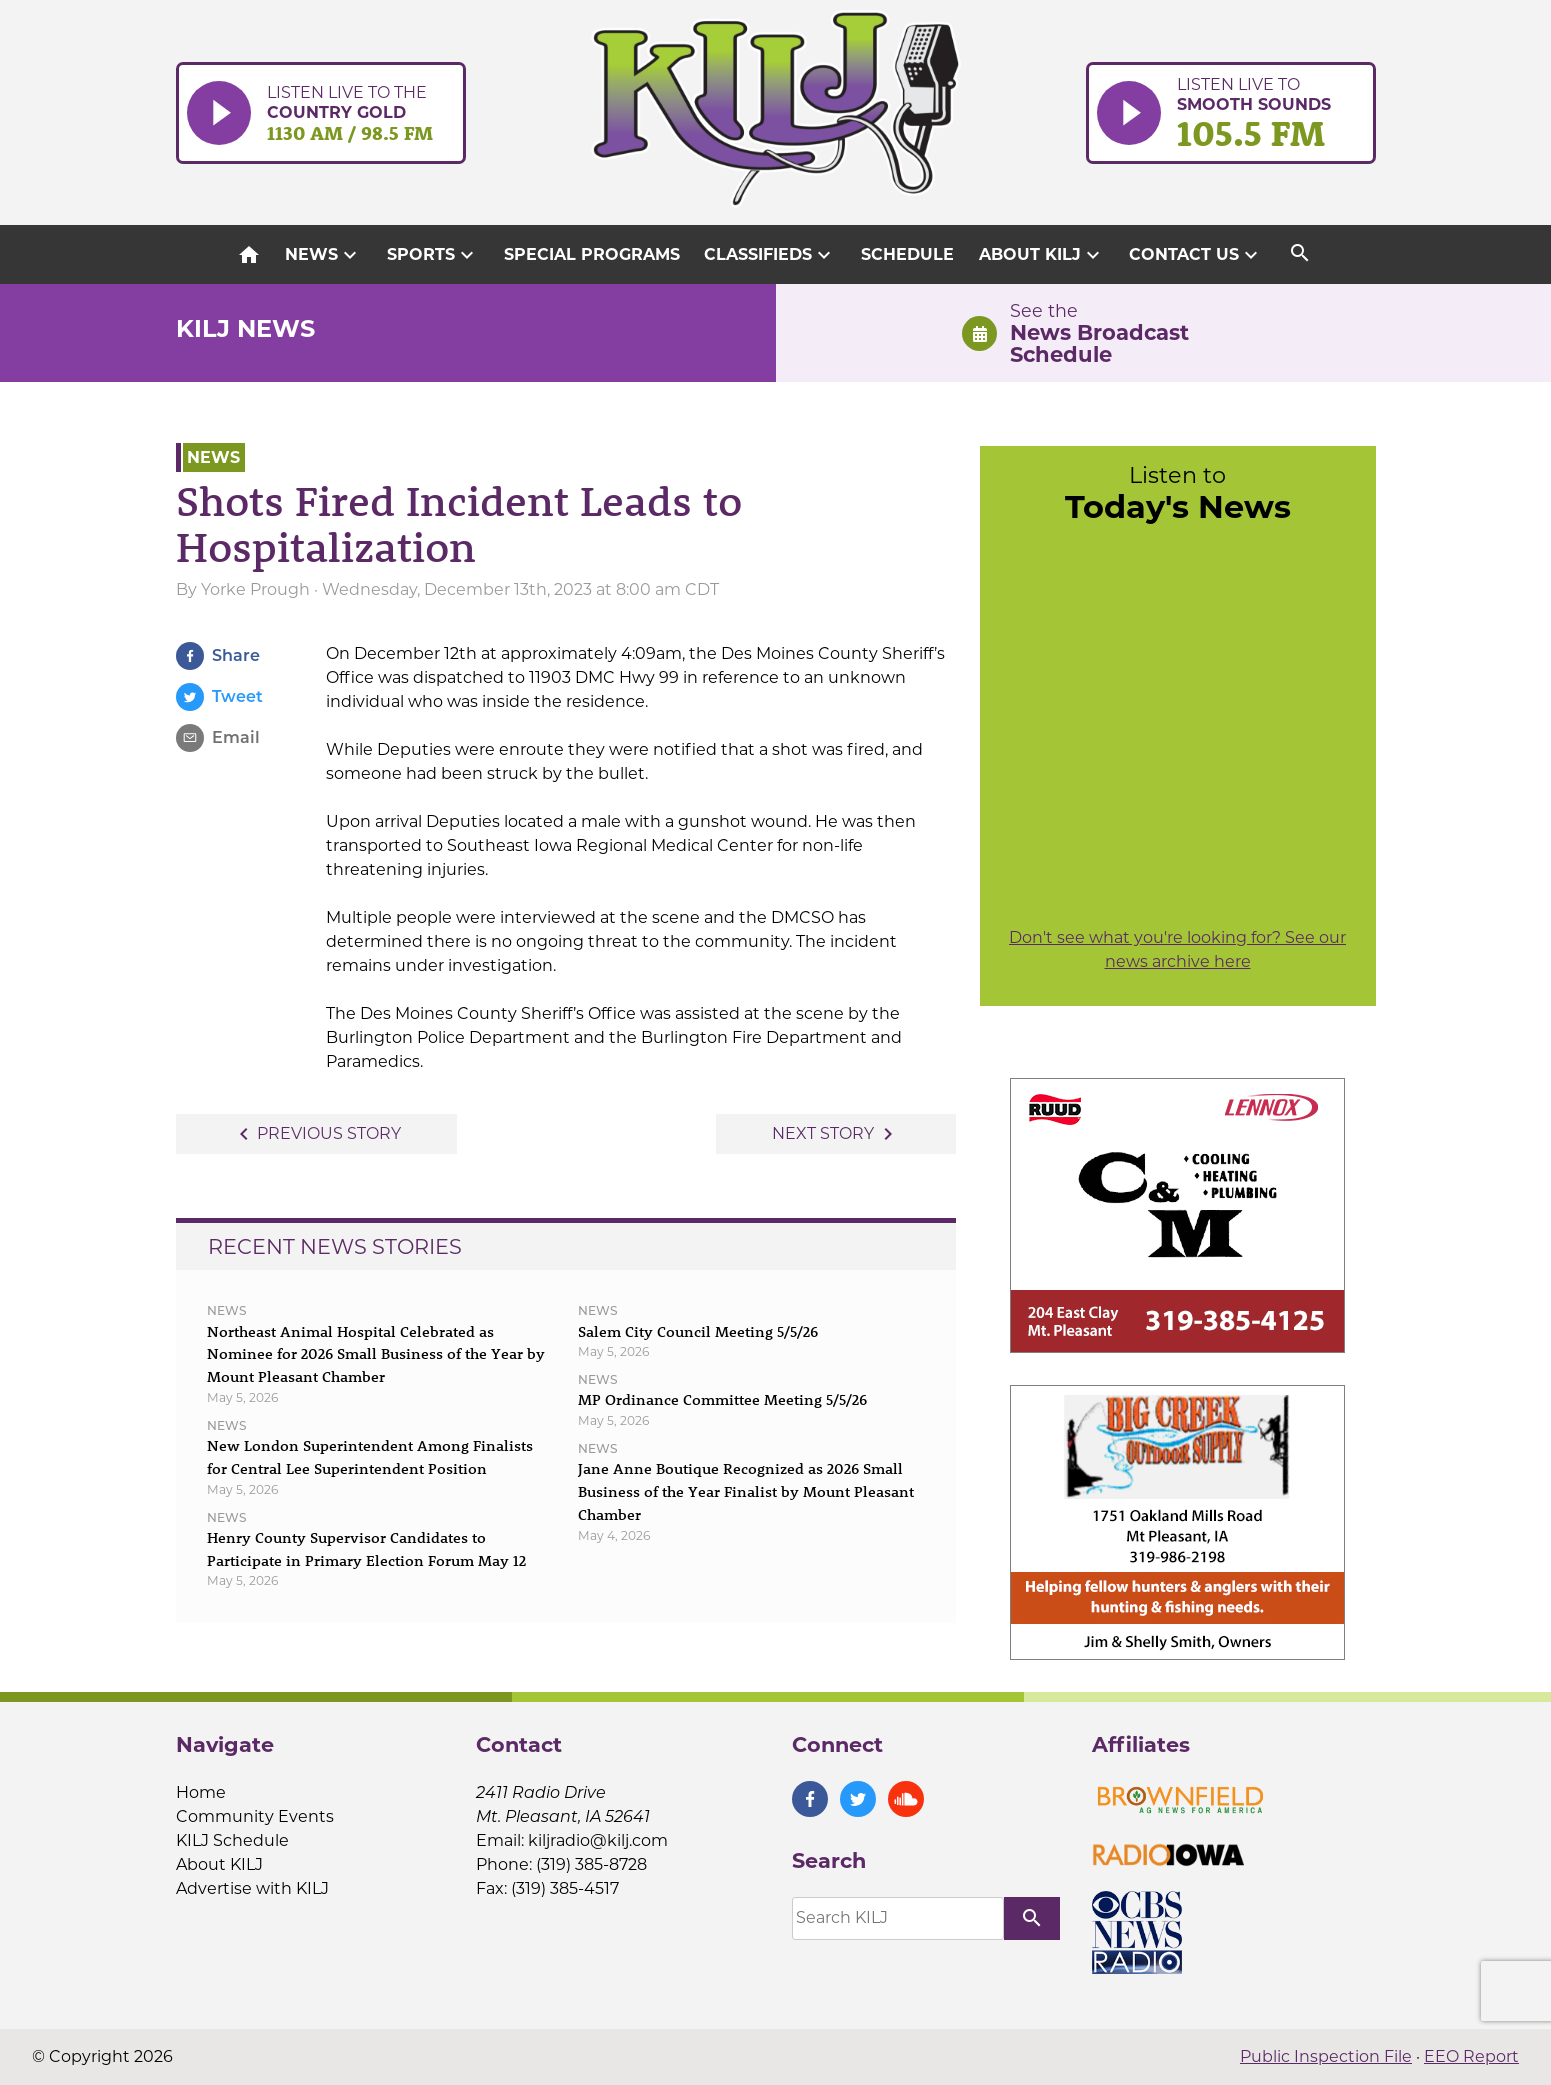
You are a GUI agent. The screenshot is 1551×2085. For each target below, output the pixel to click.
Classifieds (770, 255)
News (323, 255)
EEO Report (1471, 2056)
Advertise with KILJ (252, 1888)
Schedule (907, 254)
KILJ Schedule (232, 1840)
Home (201, 1792)
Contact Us (1196, 255)
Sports (433, 255)
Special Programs (592, 254)
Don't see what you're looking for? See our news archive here (1177, 949)
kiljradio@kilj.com (598, 1840)
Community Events (255, 1816)
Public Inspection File (1326, 2056)
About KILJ (1042, 255)
